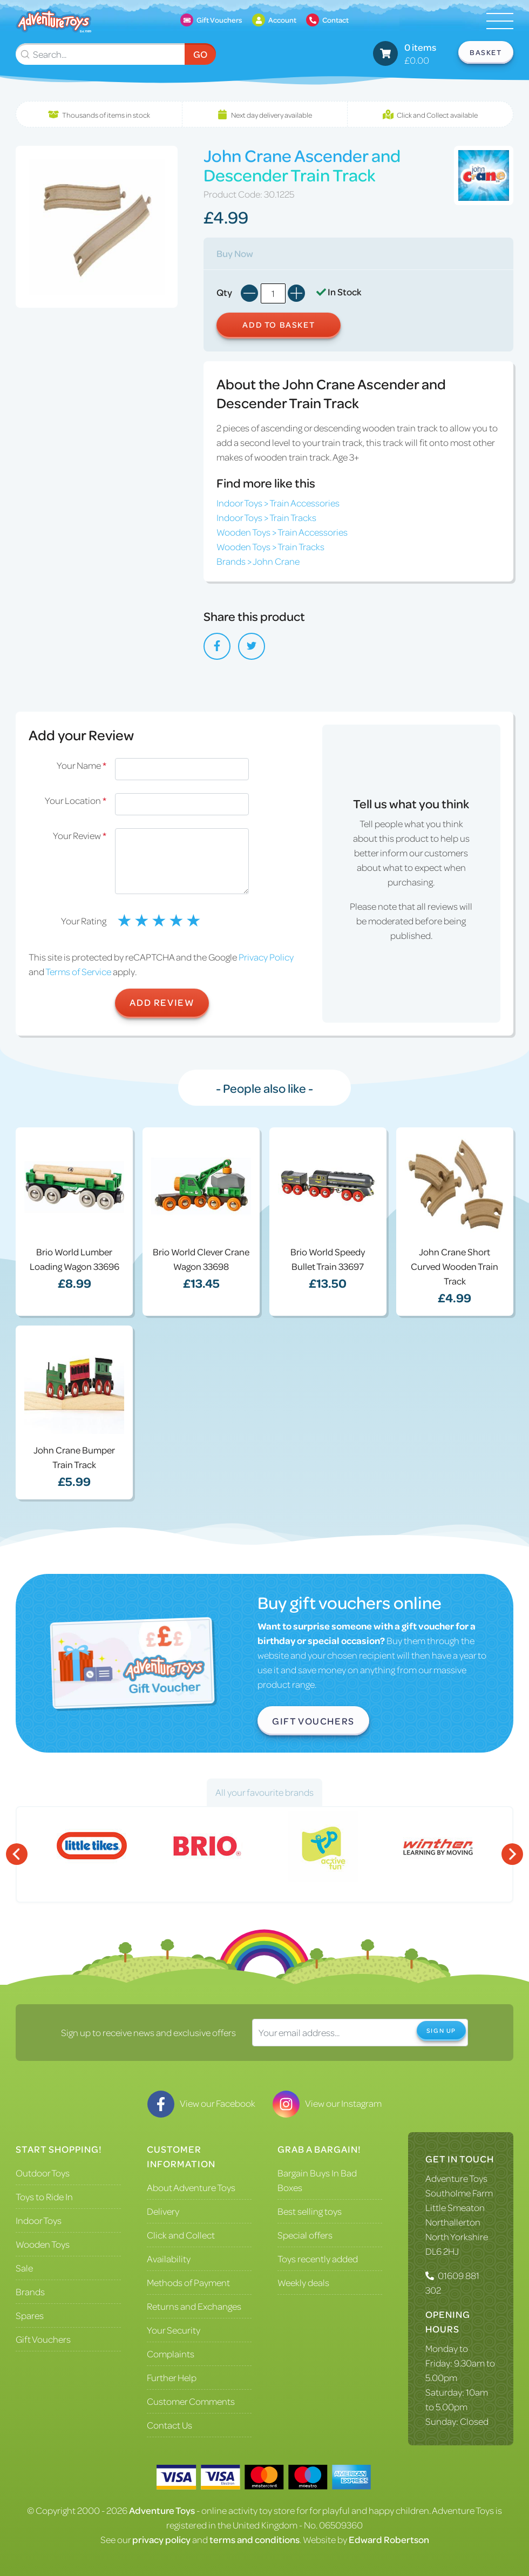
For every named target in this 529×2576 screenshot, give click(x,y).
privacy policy (161, 2539)
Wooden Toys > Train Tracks (270, 546)
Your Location (75, 800)
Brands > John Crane (258, 561)
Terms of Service (78, 971)
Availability (169, 2258)
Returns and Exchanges (194, 2306)
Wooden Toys (43, 2244)
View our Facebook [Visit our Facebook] (201, 2103)
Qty (224, 292)
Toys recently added (317, 2258)
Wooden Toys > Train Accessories (282, 532)
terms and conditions (254, 2539)
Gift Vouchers (313, 1721)
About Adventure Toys (191, 2187)
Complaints (170, 2353)
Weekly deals (303, 2282)
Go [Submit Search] (200, 54)
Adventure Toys (456, 2178)
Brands (30, 2291)
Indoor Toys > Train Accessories (278, 503)
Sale (24, 2268)
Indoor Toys (39, 2220)
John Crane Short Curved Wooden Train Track (454, 1266)
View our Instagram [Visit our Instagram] (327, 2103)
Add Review (162, 1002)
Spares (30, 2315)
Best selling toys (309, 2211)
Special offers (305, 2235)
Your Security (173, 2330)
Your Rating (83, 921)
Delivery (163, 2211)
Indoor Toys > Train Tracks (266, 517)
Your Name (81, 765)
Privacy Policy (266, 957)
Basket (486, 52)
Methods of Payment (188, 2282)
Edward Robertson (389, 2539)
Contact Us (169, 2425)
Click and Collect (181, 2235)
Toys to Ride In (44, 2196)
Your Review (79, 835)
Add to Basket (278, 324)
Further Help (171, 2377)
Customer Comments (191, 2401)
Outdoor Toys (43, 2173)
